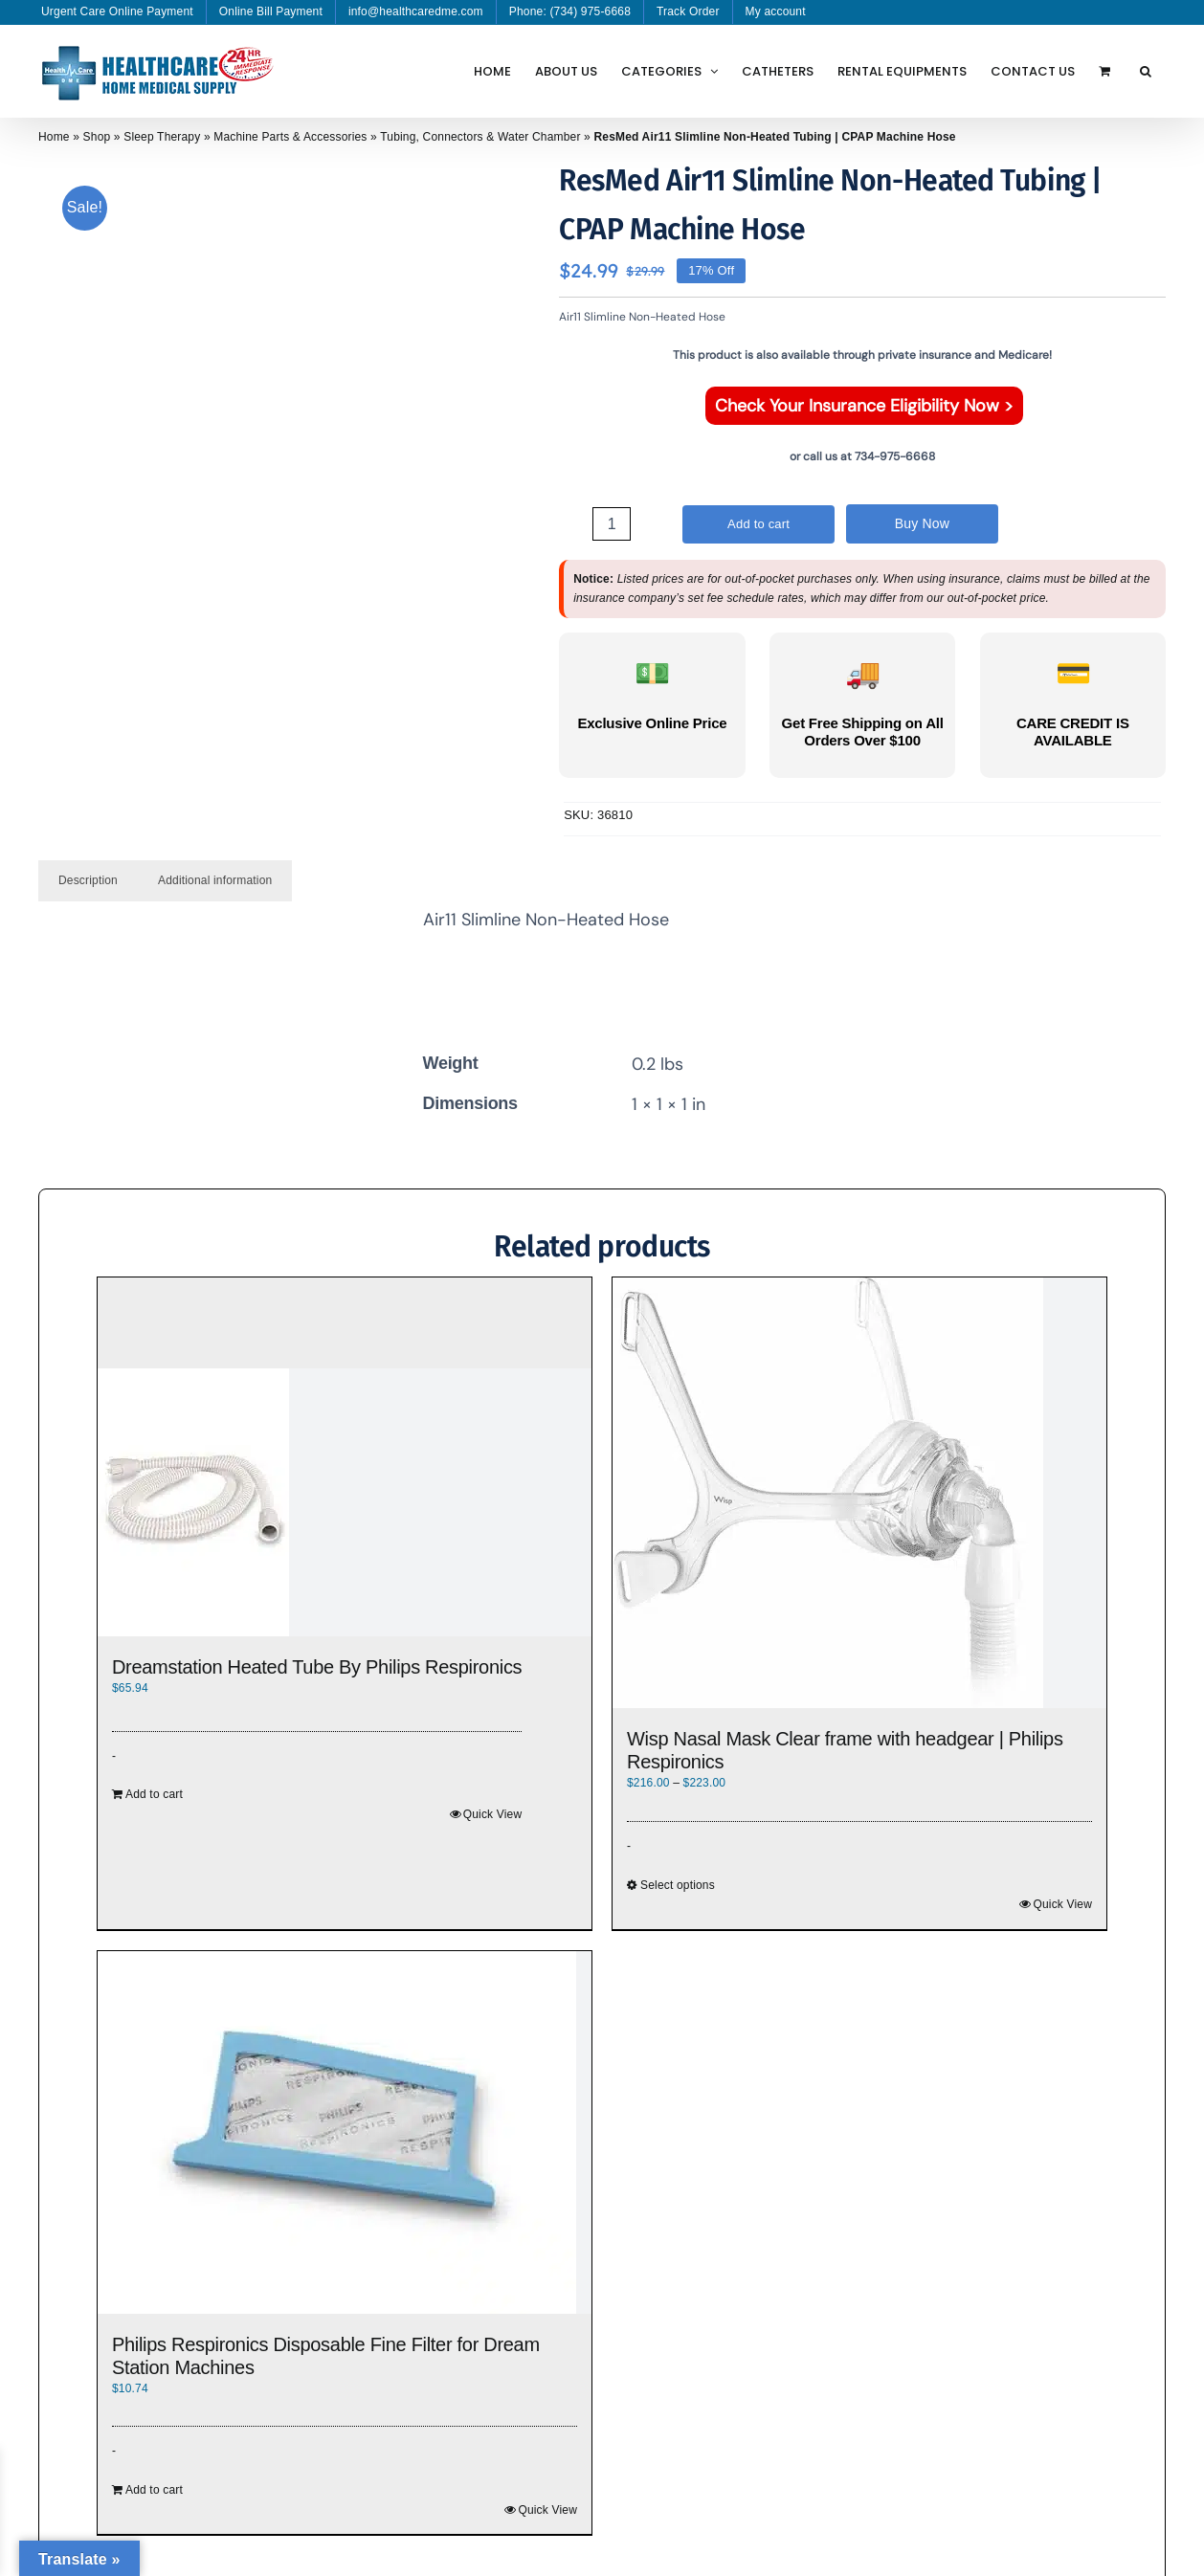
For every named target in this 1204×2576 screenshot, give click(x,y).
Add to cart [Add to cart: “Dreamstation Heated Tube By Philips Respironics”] (154, 1794)
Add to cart (758, 524)
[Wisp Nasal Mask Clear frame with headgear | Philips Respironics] (859, 1492)
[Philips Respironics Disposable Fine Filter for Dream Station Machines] (344, 2132)
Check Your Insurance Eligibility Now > (864, 405)
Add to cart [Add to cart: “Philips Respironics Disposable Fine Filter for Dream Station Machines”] (154, 2490)
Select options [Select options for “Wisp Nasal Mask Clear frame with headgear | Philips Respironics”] (677, 1885)
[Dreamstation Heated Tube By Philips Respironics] (344, 1502)
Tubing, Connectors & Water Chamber (480, 137)
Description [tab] (88, 880)
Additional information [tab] (215, 880)
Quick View (493, 1814)
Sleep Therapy (161, 137)
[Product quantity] (611, 524)
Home (54, 137)
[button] (1145, 71)
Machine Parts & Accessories (290, 137)
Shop (97, 137)
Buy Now (922, 523)
